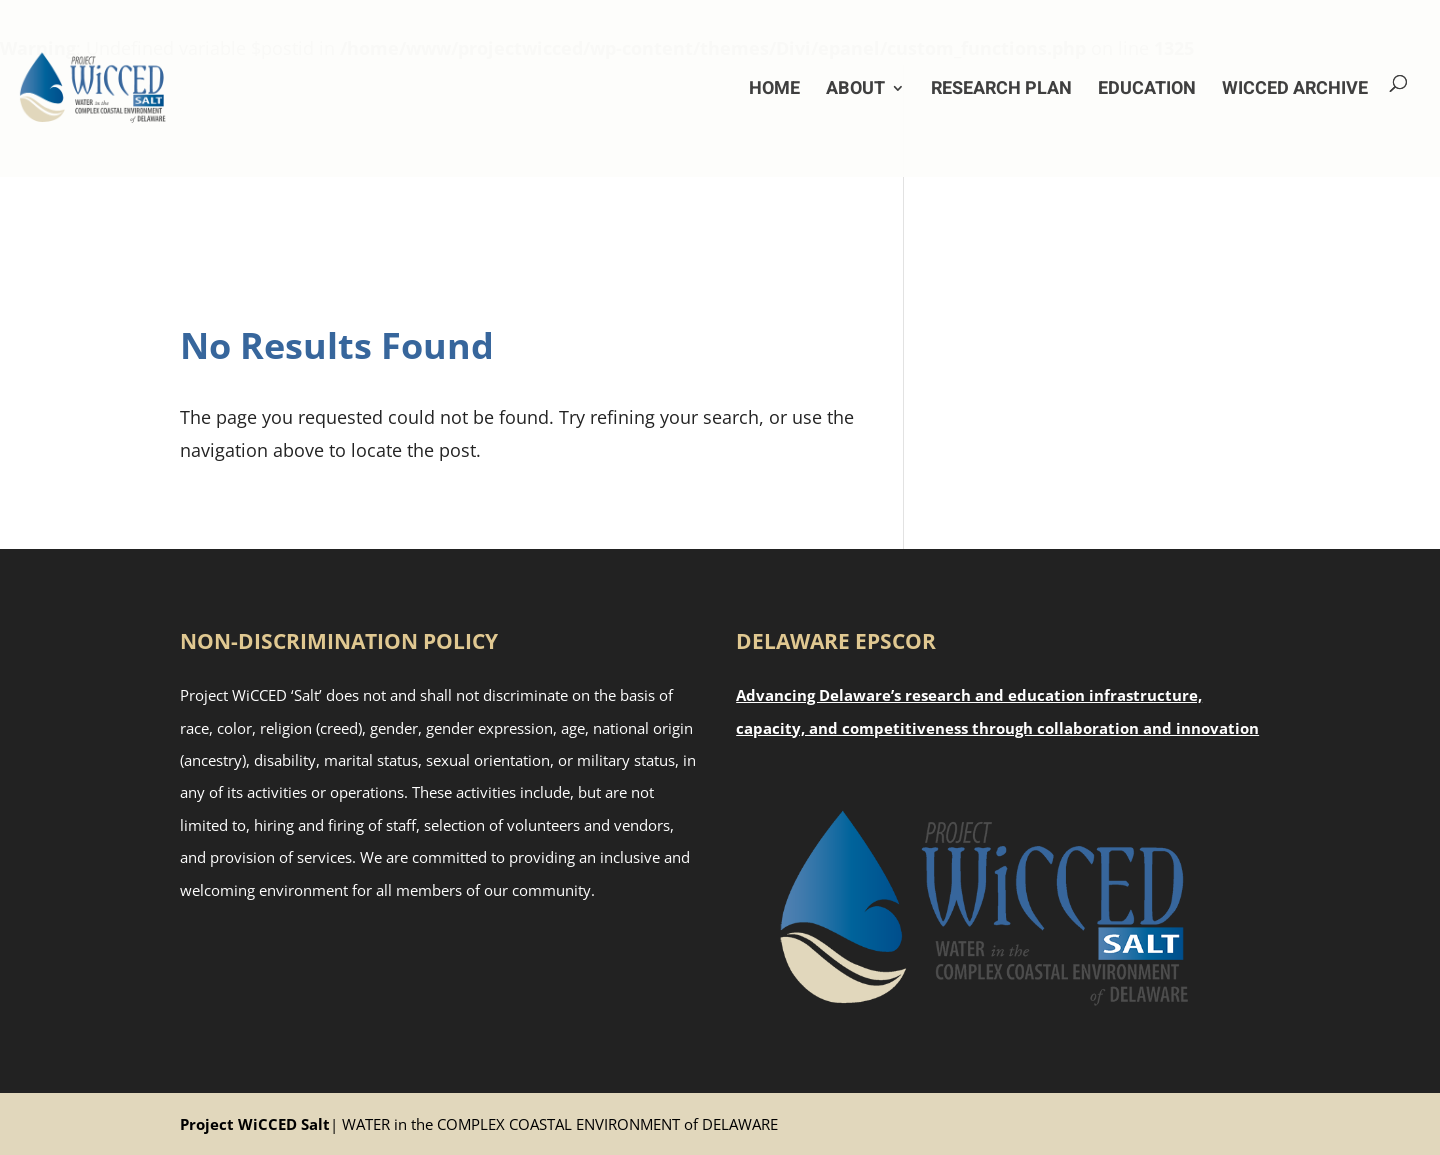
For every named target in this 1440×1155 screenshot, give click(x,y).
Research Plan (1001, 88)
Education (1147, 88)
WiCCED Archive (1295, 88)
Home (774, 88)
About (855, 88)
